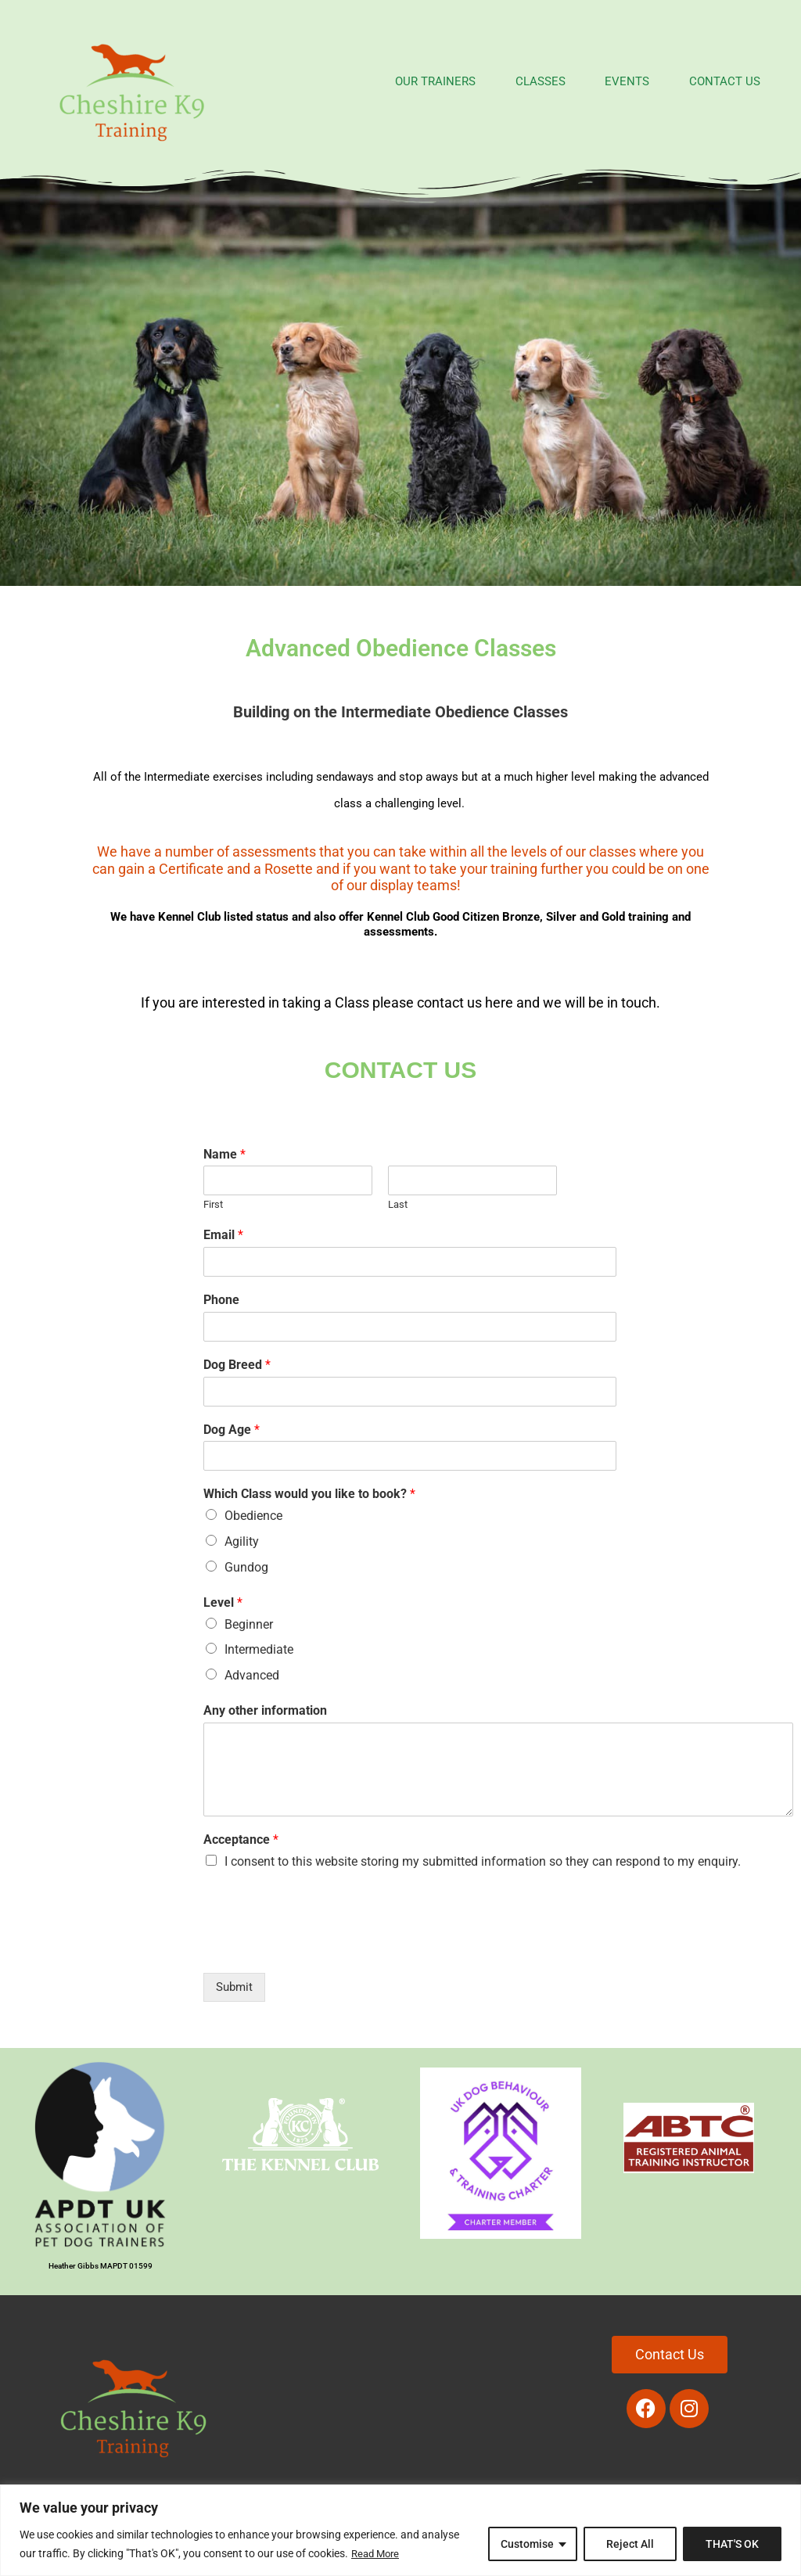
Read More (377, 2553)
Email (223, 1234)
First (213, 1204)
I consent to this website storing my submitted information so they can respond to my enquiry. (482, 1861)
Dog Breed (237, 1364)
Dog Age (231, 1429)
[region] (400, 2530)
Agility (241, 1541)
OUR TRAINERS (387, 81)
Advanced (251, 1675)
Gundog (246, 1567)
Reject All (630, 2544)
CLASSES (504, 81)
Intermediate (258, 1649)
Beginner (248, 1624)
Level (222, 1602)
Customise (527, 2544)
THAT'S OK (732, 2544)
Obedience (253, 1515)
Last (398, 1204)
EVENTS (602, 81)
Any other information (265, 1710)
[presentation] (322, 1947)
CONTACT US (710, 81)
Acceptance (240, 1839)
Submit (234, 1987)
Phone (221, 1299)
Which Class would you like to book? (309, 1493)
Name (224, 1154)
